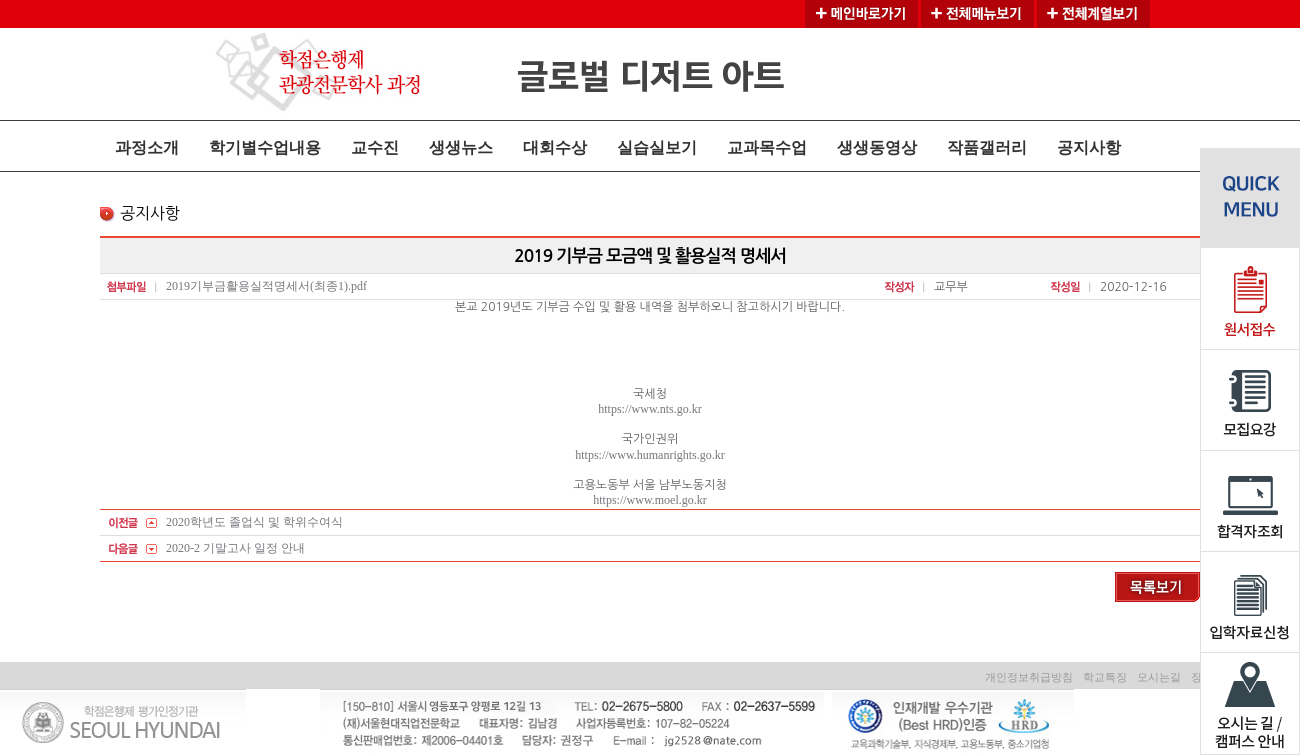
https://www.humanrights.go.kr (650, 455)
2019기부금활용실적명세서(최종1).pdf (266, 286)
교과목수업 (767, 147)
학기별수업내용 (265, 147)
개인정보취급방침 (1029, 677)
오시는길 (1159, 677)
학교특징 (1105, 677)
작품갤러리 (987, 147)
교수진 (375, 147)
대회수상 (555, 147)
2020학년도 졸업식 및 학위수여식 (254, 522)
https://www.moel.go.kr (650, 500)
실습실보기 (657, 147)
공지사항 (1089, 147)
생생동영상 (877, 147)
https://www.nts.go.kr (650, 409)
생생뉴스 (461, 147)
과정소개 (147, 147)
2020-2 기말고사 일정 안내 (235, 548)
